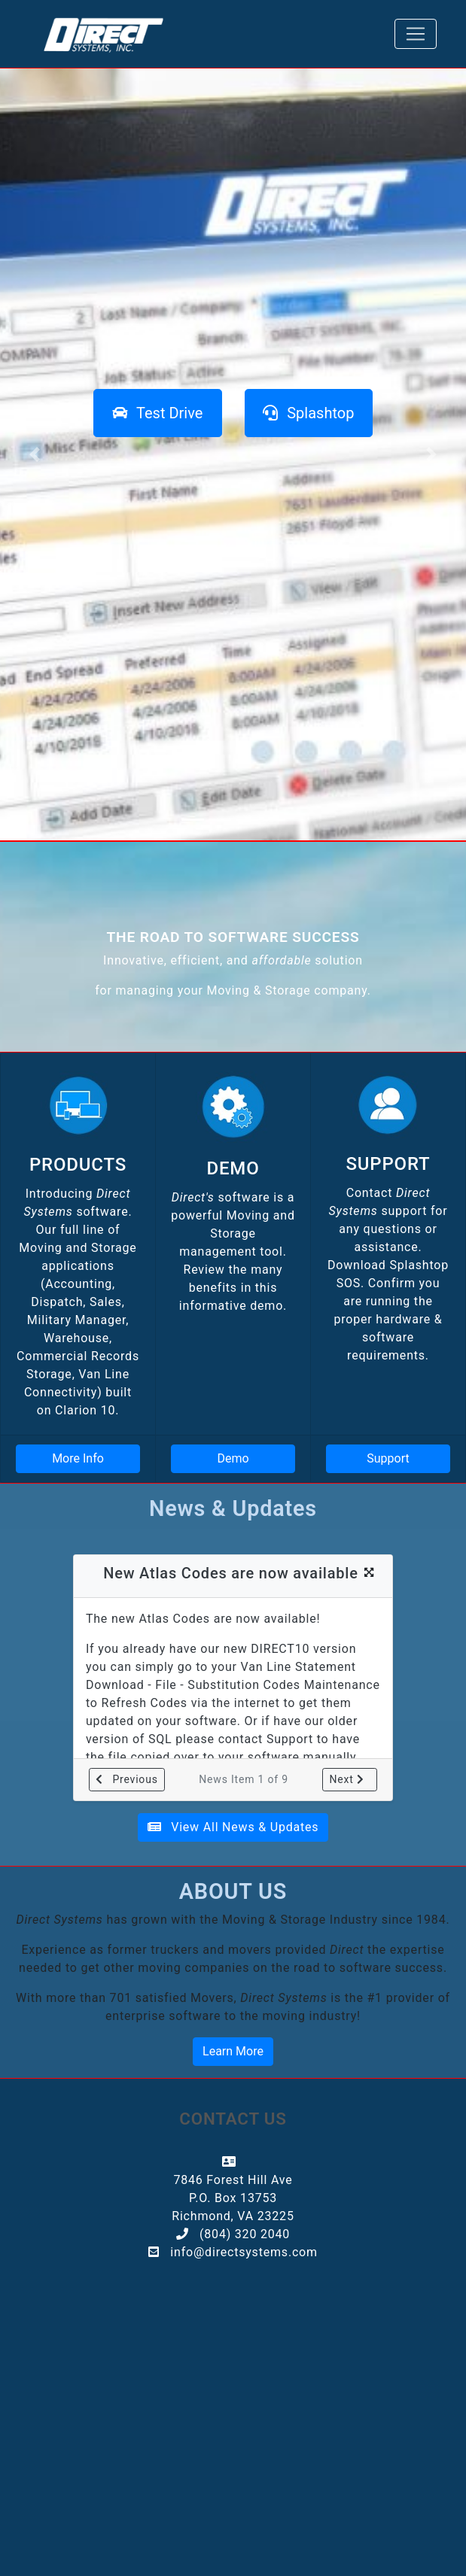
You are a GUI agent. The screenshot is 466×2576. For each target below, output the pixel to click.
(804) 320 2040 (243, 2234)
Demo (232, 1458)
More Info (78, 1458)
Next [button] (346, 1779)
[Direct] (105, 34)
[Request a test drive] (157, 413)
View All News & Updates (233, 1827)
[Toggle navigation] (415, 34)
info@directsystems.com (242, 2252)
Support (388, 1458)
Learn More (233, 2051)
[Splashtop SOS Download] (309, 413)
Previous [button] (127, 1779)
